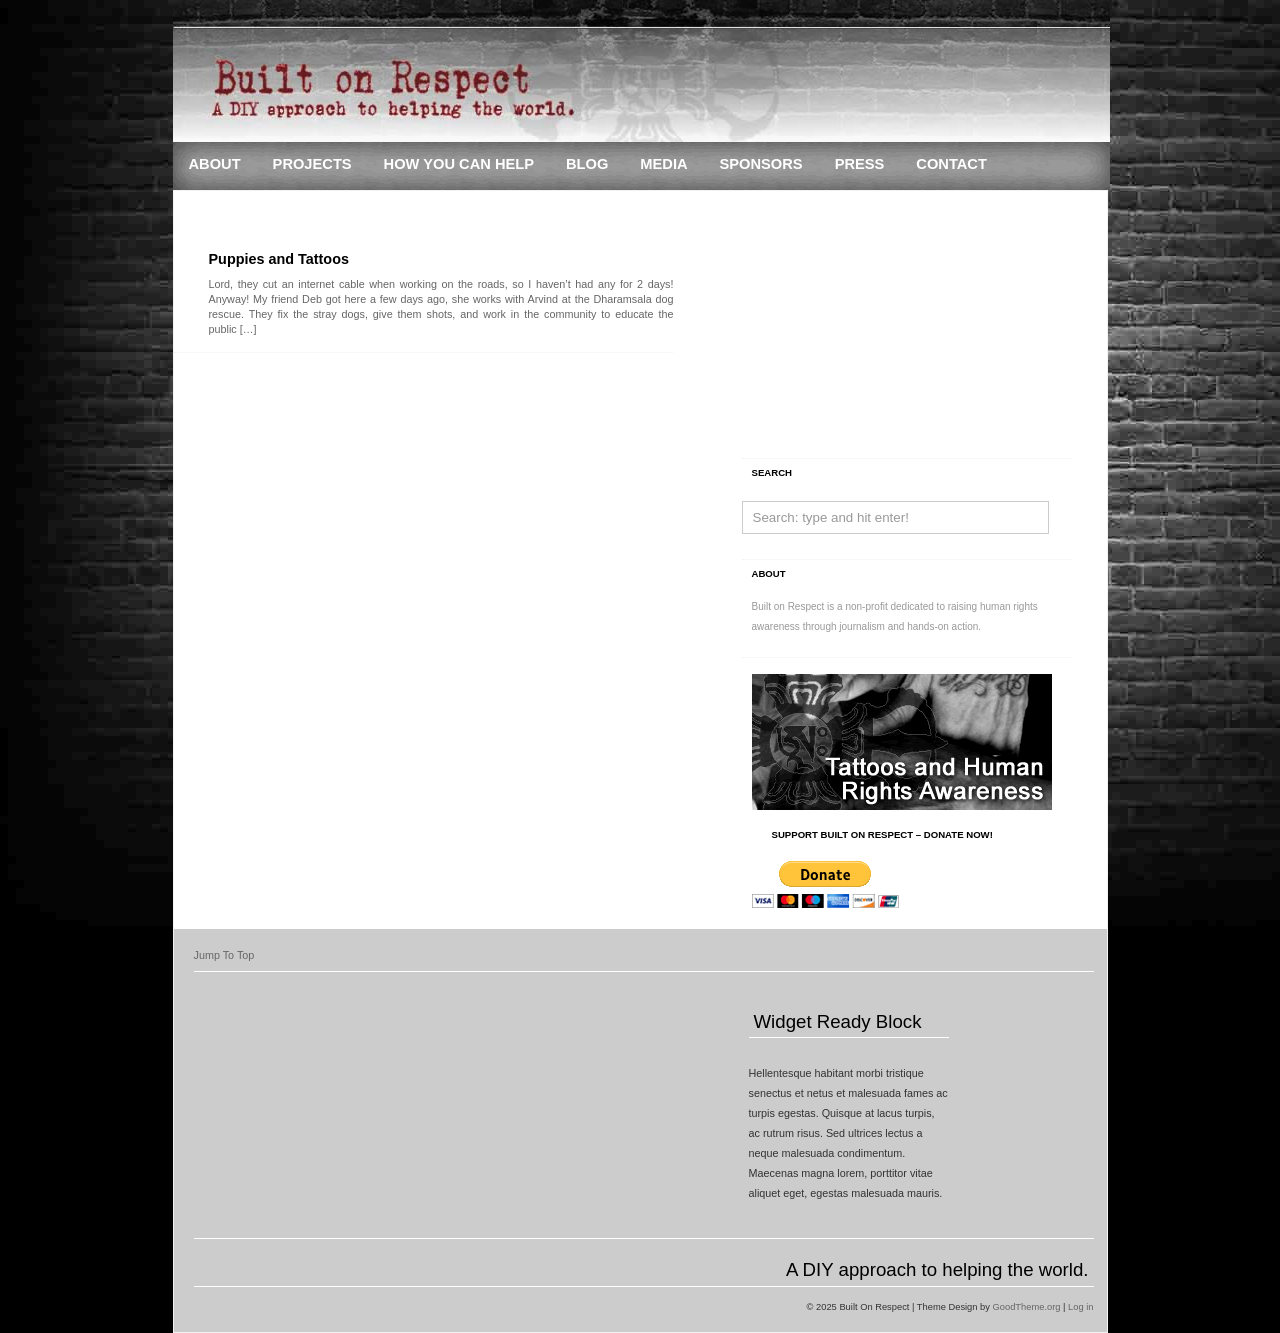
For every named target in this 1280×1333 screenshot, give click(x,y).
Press (860, 164)
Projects (312, 164)
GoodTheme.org (1027, 1307)
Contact (951, 164)
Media (663, 164)
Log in (1080, 1307)
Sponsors (761, 164)
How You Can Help (459, 164)
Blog (587, 164)
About (215, 164)
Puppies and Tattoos (279, 259)
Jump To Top (224, 955)
